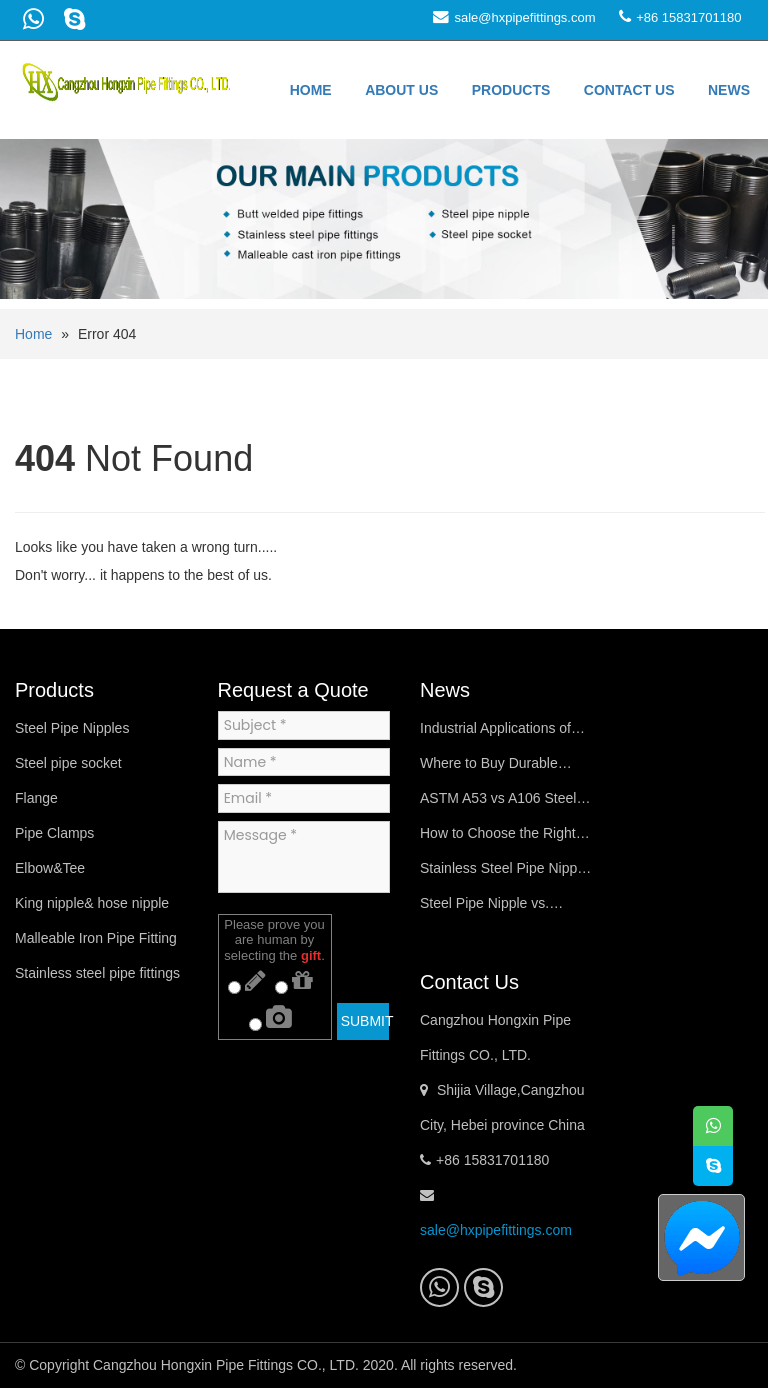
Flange (36, 798)
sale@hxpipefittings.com (524, 17)
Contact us (629, 90)
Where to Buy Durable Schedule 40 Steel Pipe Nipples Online (493, 768)
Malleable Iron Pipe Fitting (96, 938)
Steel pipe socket (68, 763)
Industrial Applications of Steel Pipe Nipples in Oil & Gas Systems (501, 733)
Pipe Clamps (54, 833)
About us (401, 90)
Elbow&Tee (50, 868)
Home (311, 90)
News (729, 90)
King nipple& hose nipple (92, 903)
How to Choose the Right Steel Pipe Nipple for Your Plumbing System (500, 838)
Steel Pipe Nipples (72, 728)
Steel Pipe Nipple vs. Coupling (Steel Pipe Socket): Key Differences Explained (497, 908)
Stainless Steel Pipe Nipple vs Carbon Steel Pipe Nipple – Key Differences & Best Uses (504, 873)
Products (511, 90)
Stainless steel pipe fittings (97, 973)
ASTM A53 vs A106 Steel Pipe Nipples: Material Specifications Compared (501, 803)
